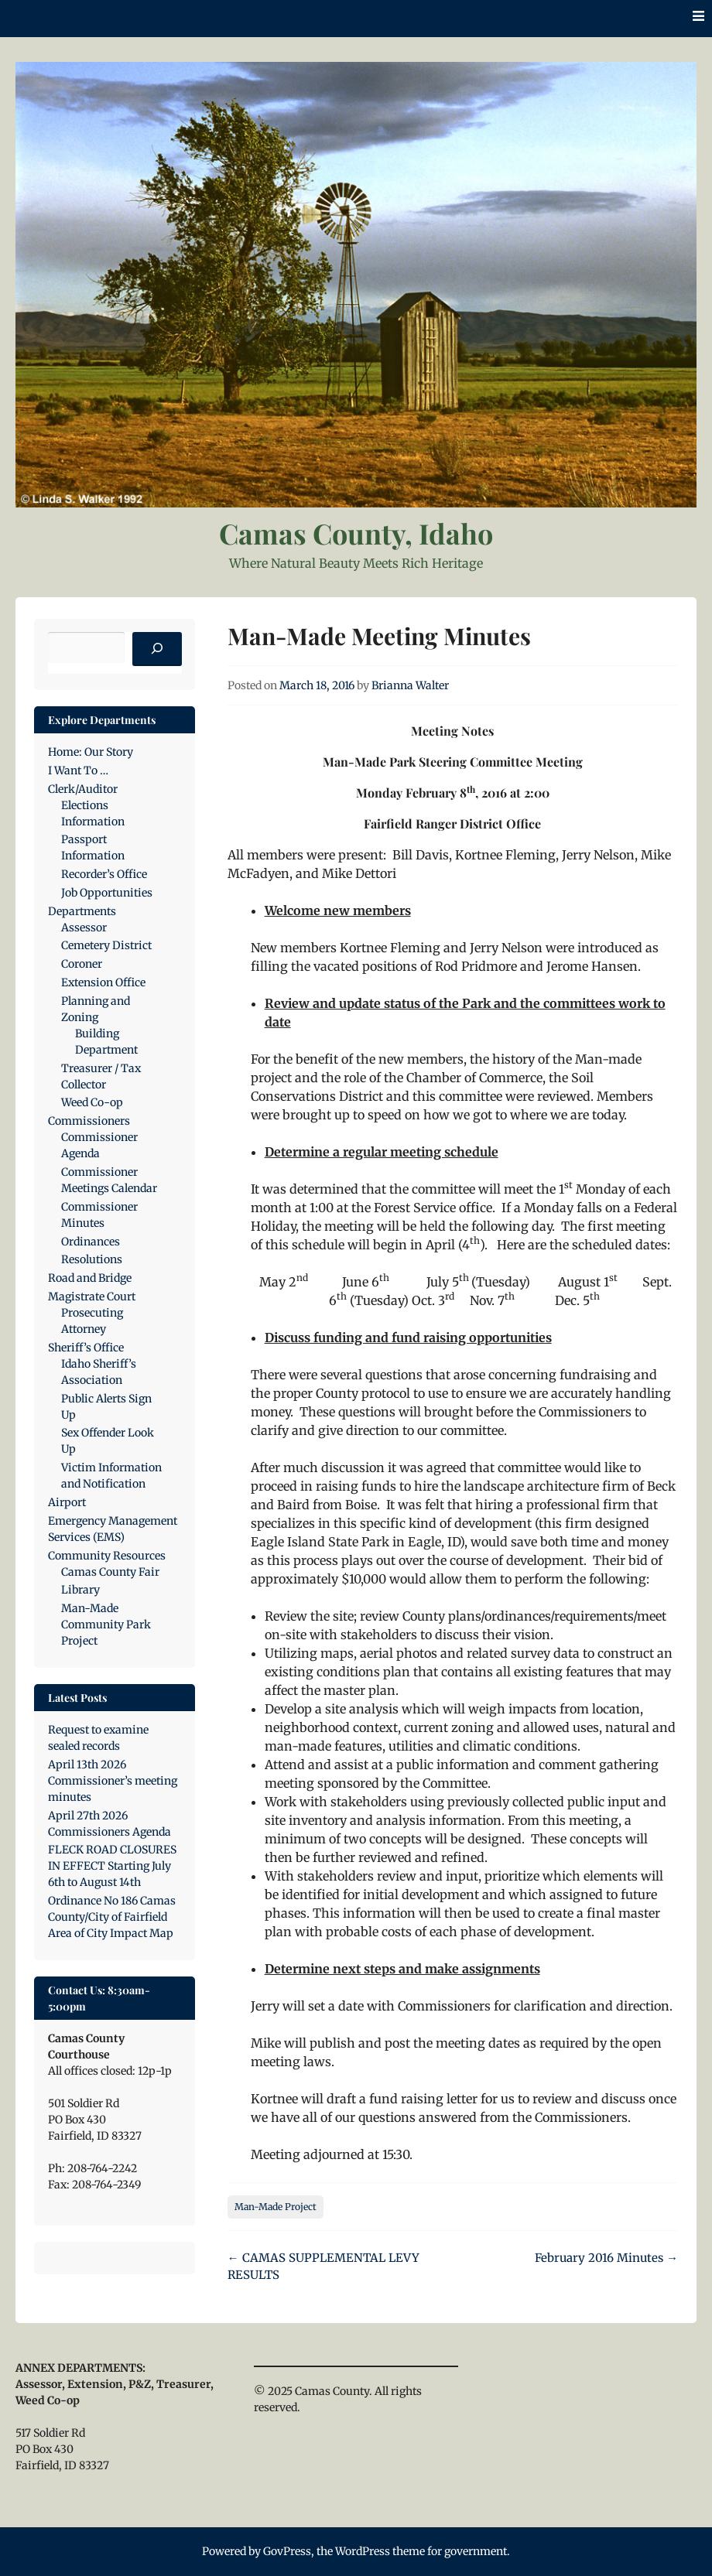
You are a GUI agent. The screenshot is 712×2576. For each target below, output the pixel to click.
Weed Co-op (92, 1102)
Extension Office (103, 982)
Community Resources (107, 1556)
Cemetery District (106, 945)
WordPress (362, 2551)
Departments (82, 911)
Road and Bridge (90, 1278)
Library (80, 1590)
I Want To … (78, 770)
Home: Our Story (90, 752)
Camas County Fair (110, 1572)
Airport (67, 1502)
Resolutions (91, 1259)
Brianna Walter (410, 685)
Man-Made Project (275, 2206)
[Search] (157, 649)
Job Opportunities (106, 893)
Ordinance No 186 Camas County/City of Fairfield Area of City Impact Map (112, 1917)
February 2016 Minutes (606, 2257)
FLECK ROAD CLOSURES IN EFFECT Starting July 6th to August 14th (112, 1866)
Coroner (81, 964)
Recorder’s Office (104, 874)
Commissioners (89, 1121)
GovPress (287, 2551)
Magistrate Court (91, 1296)
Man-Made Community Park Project (106, 1624)
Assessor (84, 927)
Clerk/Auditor (83, 789)
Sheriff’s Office (86, 1348)
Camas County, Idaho (356, 533)
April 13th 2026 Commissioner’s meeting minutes (112, 1781)
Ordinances (90, 1242)
